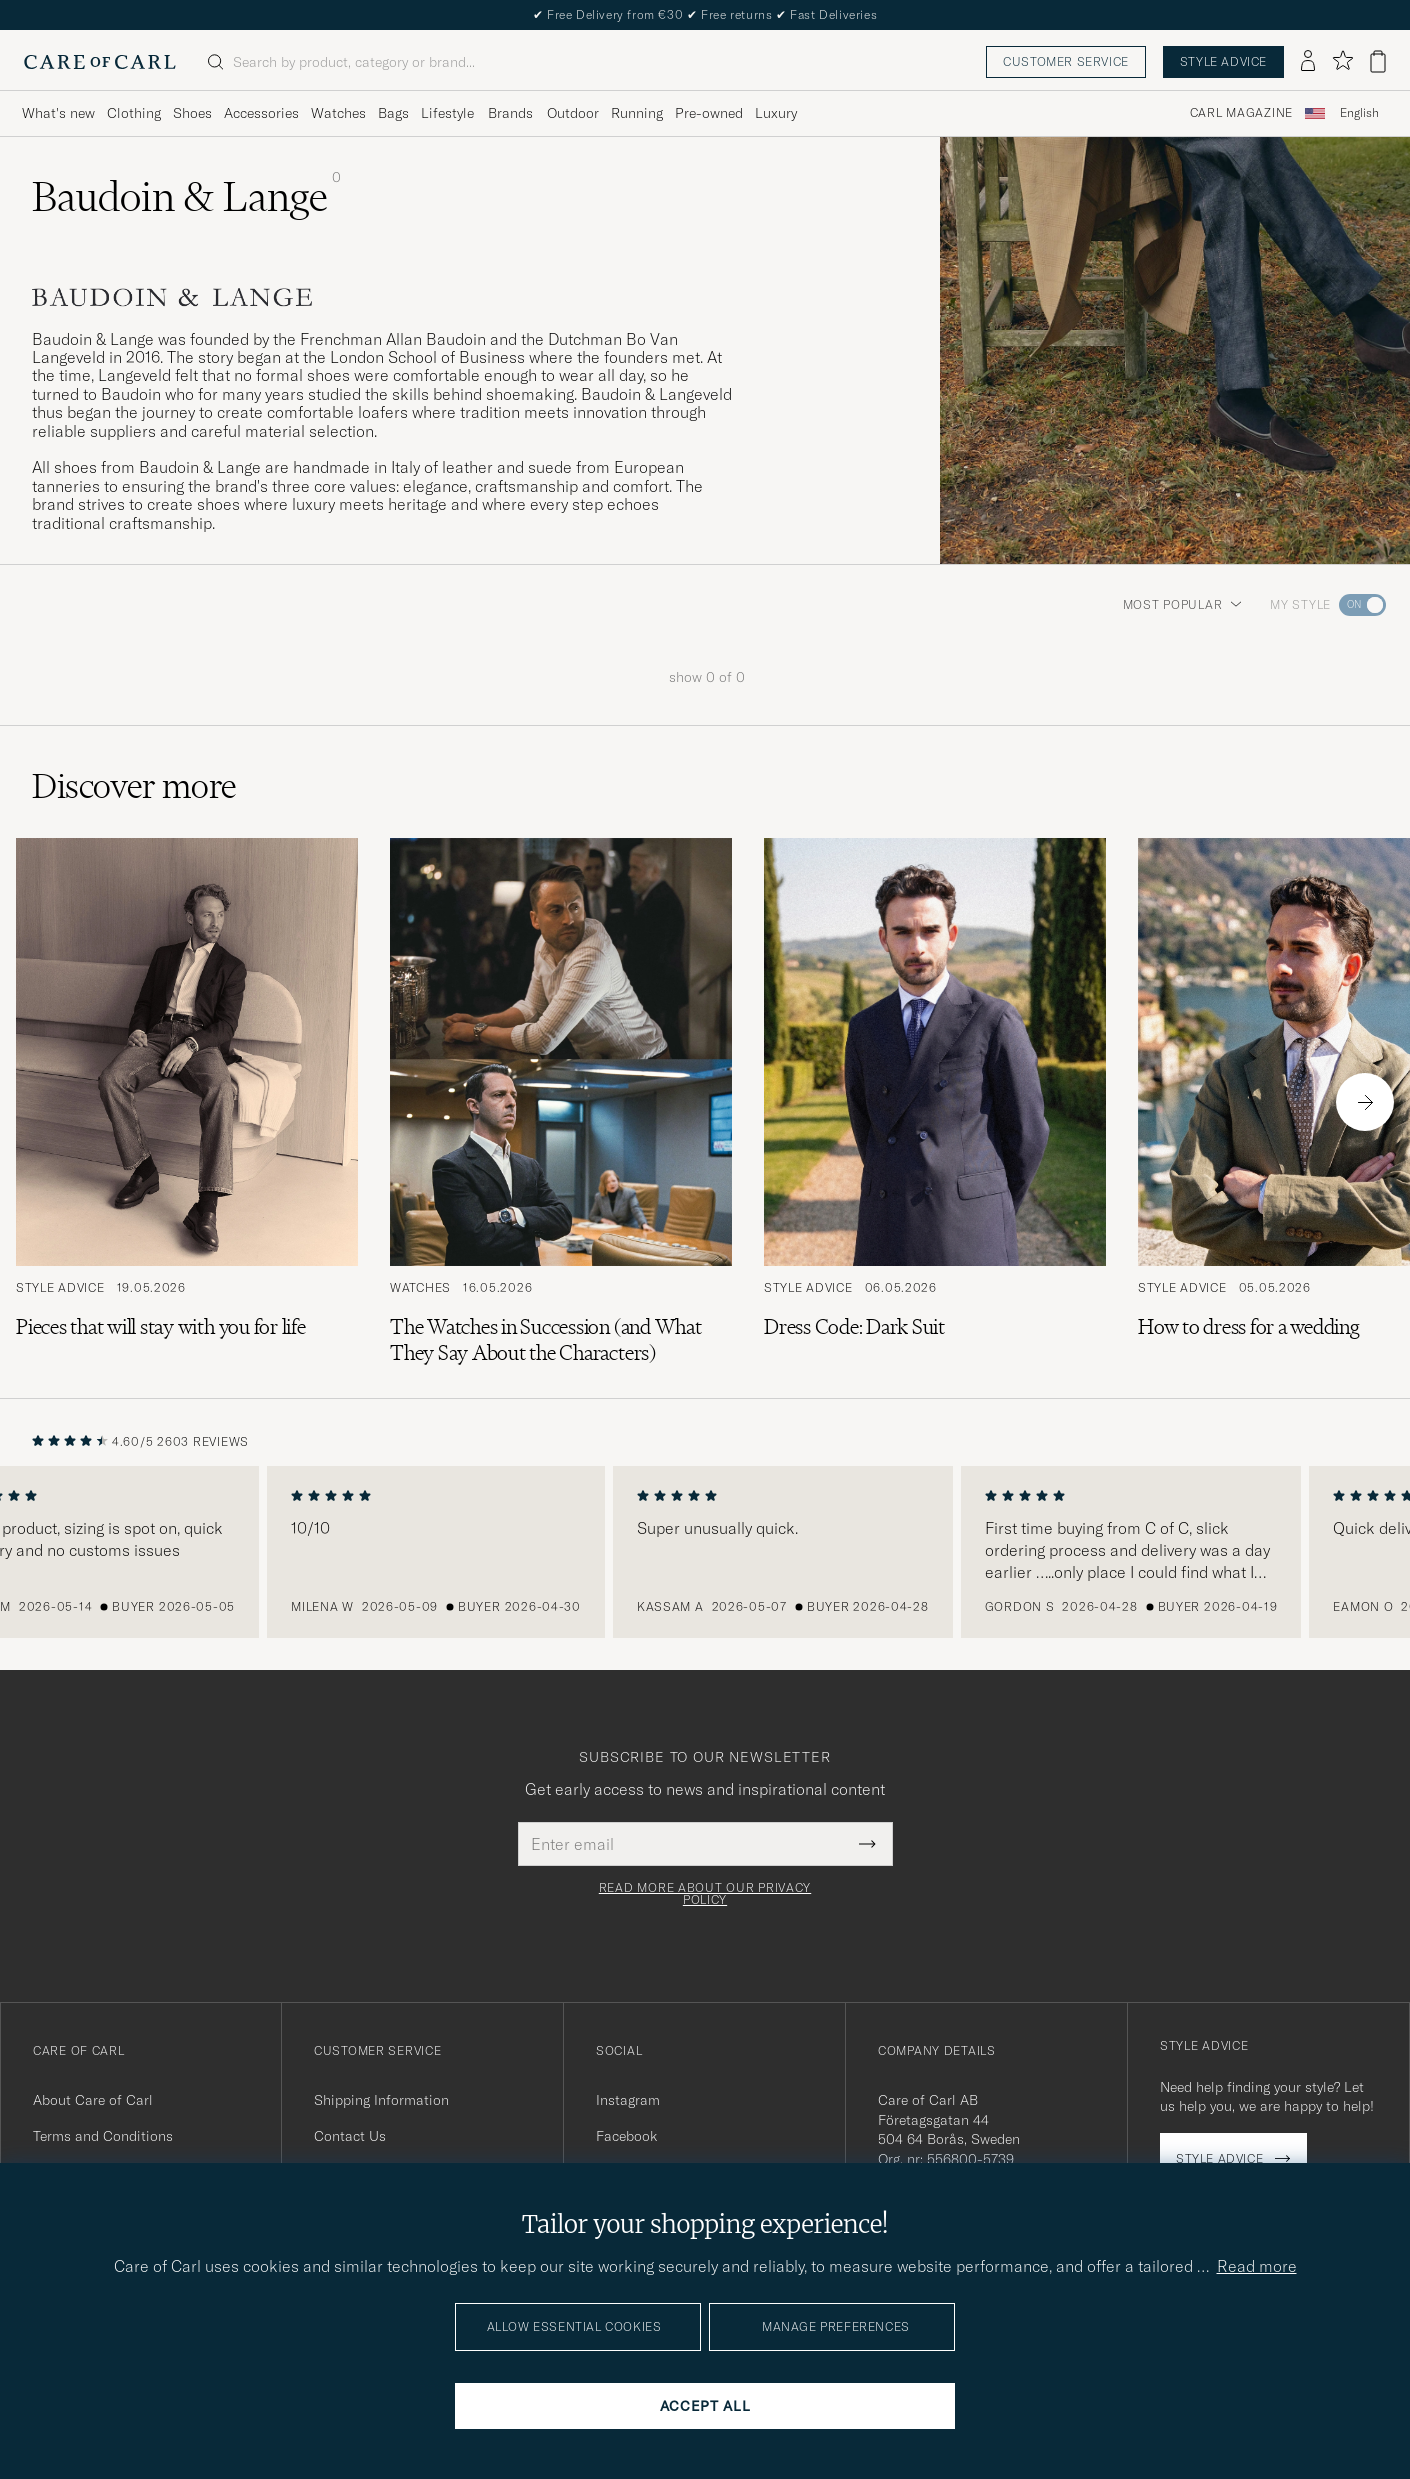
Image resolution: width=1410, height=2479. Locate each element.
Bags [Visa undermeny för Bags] (393, 113)
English (1359, 113)
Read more (1257, 2266)
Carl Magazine (1241, 113)
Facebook (626, 2136)
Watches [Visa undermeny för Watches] (338, 113)
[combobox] (1359, 113)
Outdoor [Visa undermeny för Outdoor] (573, 113)
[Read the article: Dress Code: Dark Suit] (935, 1102)
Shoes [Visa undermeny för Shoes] (192, 113)
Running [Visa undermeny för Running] (637, 113)
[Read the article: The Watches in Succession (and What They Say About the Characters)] (561, 1102)
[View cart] (1378, 61)
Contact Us (350, 2136)
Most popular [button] (1183, 604)
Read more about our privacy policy (705, 1894)
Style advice (1223, 61)
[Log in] (1308, 62)
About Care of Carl (93, 2100)
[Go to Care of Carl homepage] (100, 62)
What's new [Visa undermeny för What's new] (58, 113)
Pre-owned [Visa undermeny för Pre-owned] (709, 113)
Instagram (628, 2100)
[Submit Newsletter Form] (867, 1844)
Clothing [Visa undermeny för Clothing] (134, 113)
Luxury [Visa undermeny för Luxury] (776, 113)
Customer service (1066, 61)
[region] (705, 1552)
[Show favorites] (1342, 61)
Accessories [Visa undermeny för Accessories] (261, 113)
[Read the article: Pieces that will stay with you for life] (187, 1102)
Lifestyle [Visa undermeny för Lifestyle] (447, 113)
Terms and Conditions (103, 2136)
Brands (510, 113)
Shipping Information (381, 2100)
